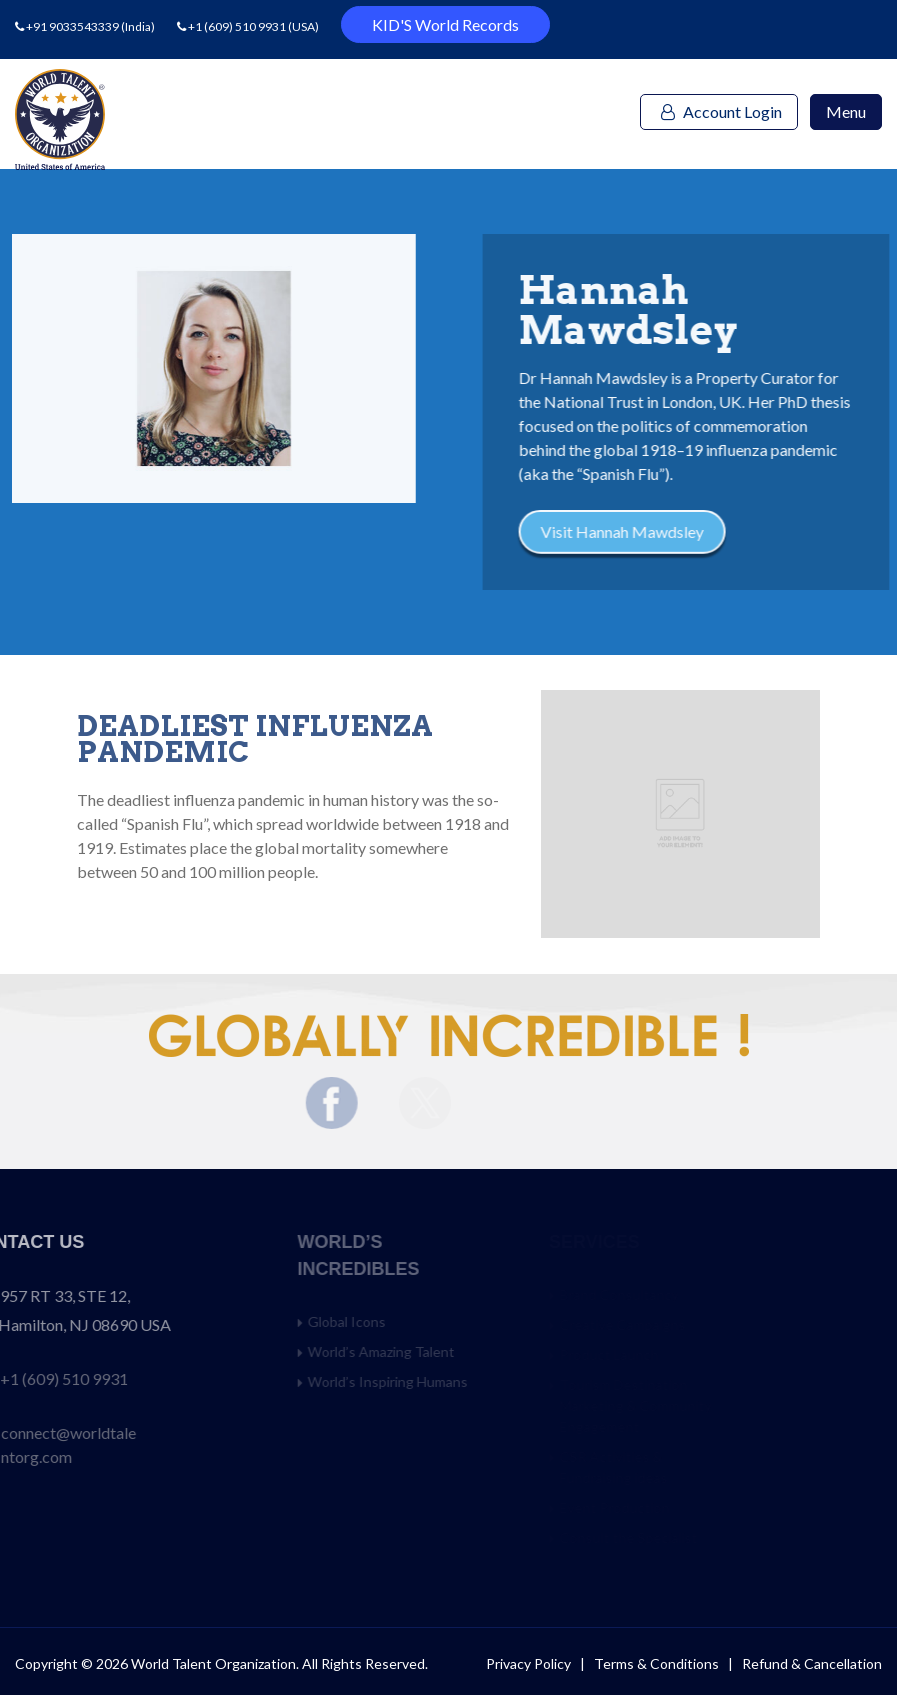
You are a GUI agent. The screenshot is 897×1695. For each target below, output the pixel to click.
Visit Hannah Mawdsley (659, 531)
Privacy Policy (528, 1663)
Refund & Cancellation (812, 1663)
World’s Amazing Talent (436, 1351)
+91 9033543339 (73, 26)
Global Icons (402, 1321)
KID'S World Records (445, 24)
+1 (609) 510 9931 (237, 26)
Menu (846, 111)
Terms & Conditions (658, 1663)
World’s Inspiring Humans (443, 1381)
